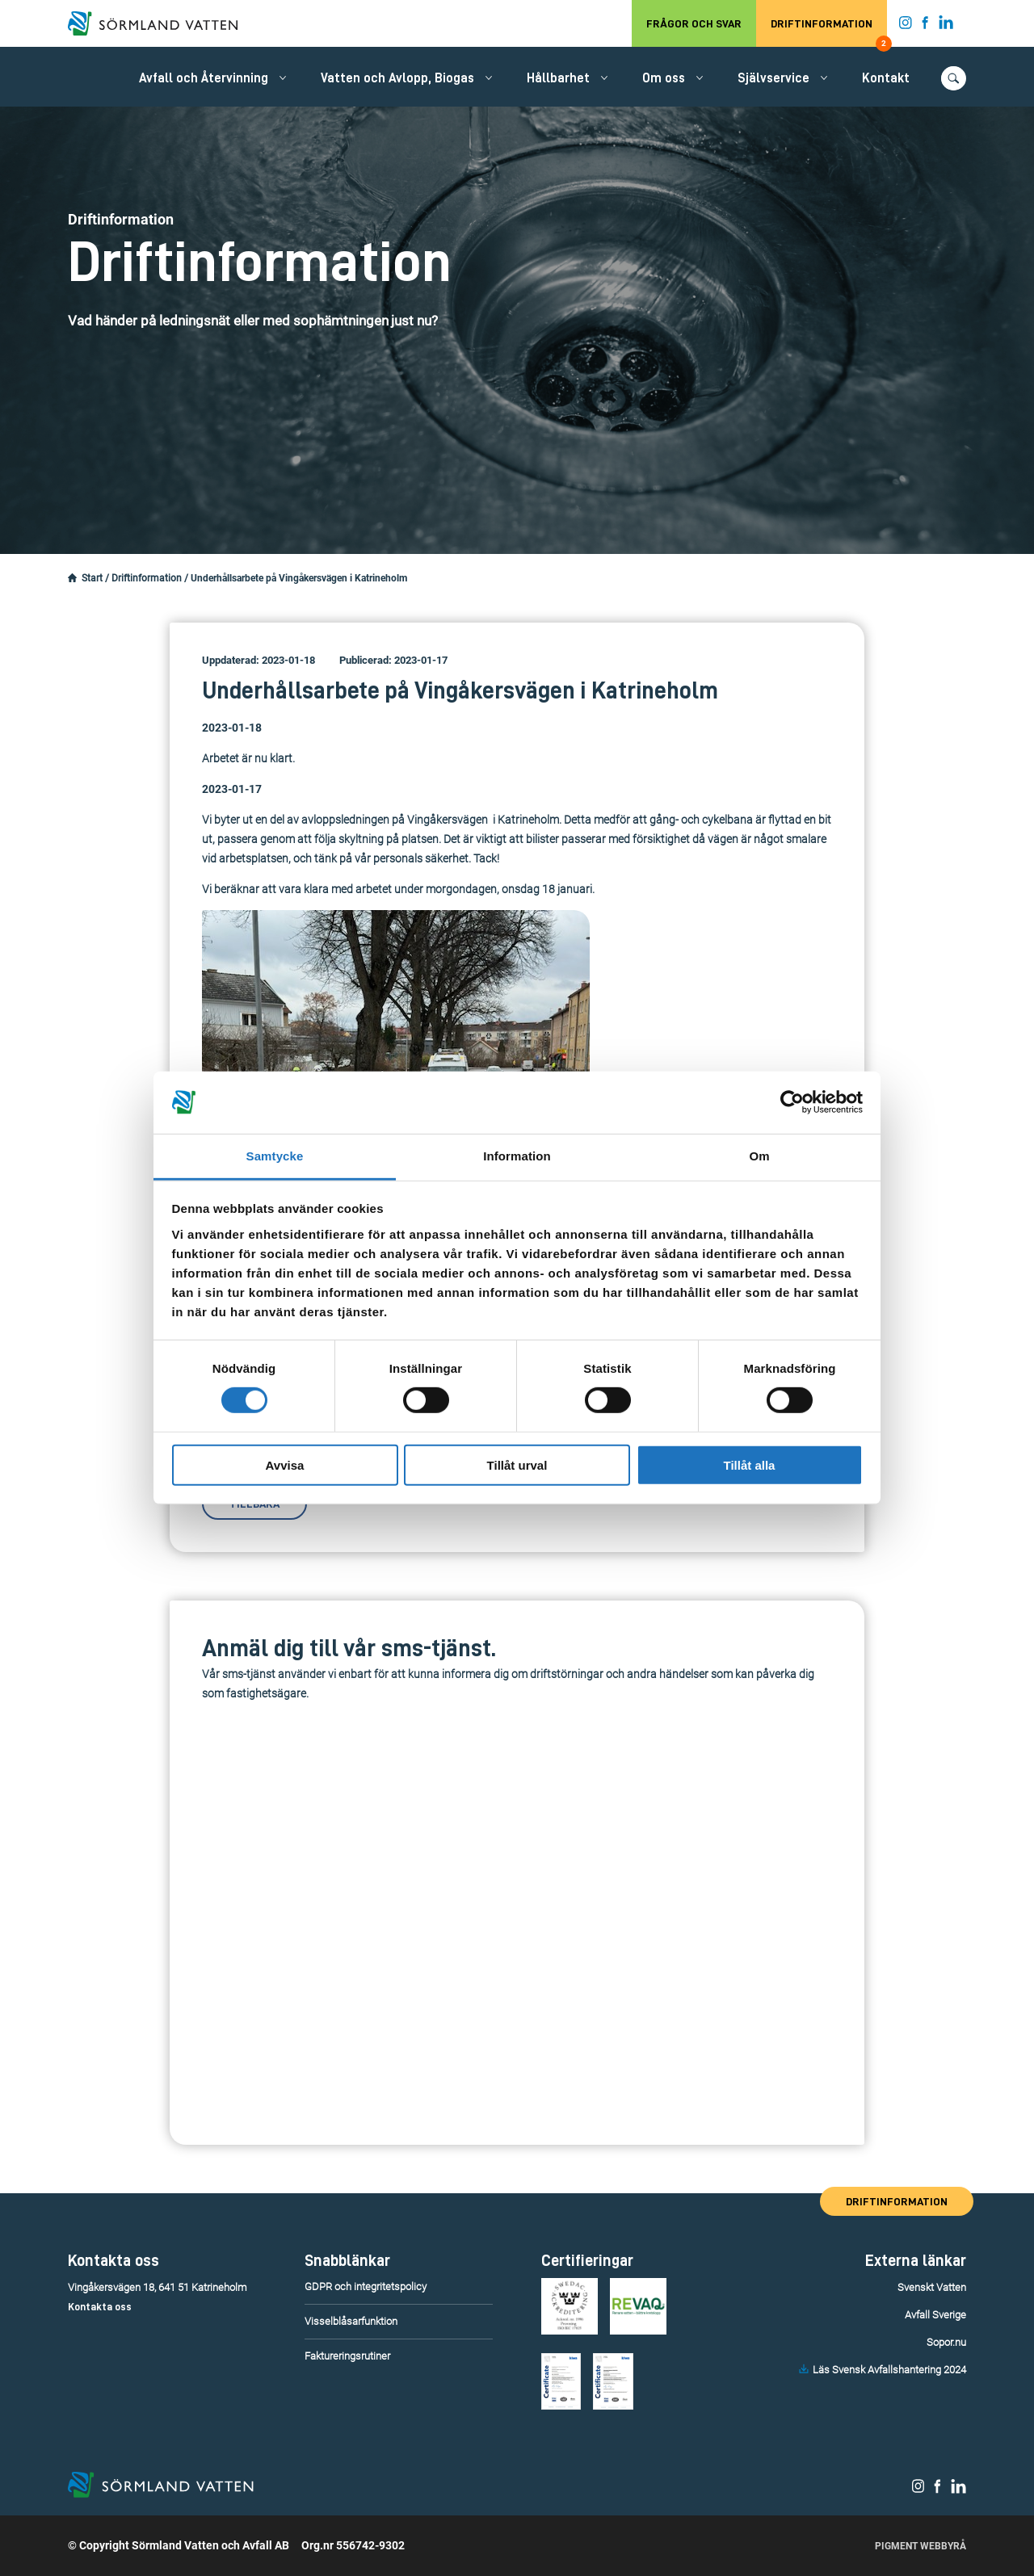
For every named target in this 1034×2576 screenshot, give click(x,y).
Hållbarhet (558, 78)
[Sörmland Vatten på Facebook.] (925, 25)
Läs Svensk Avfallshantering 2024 (889, 2370)
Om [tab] (759, 1156)
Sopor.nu (946, 2342)
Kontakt (886, 78)
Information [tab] (517, 1156)
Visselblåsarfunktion (351, 2321)
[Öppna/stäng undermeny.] (282, 77)
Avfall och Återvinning (203, 78)
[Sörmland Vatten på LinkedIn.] (946, 25)
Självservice (773, 78)
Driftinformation (829, 32)
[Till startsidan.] (161, 23)
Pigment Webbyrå (920, 2546)
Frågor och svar (694, 23)
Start (92, 578)
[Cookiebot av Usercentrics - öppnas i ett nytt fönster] (792, 1102)
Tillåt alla (750, 1464)
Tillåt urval (517, 1464)
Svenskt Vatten (931, 2287)
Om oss (663, 78)
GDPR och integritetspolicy (366, 2286)
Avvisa (285, 1464)
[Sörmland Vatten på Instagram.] (905, 25)
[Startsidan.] (72, 578)
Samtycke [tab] (275, 1156)
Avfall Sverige (935, 2315)
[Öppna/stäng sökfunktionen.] (953, 78)
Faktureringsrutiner (347, 2356)
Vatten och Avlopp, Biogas (397, 78)
